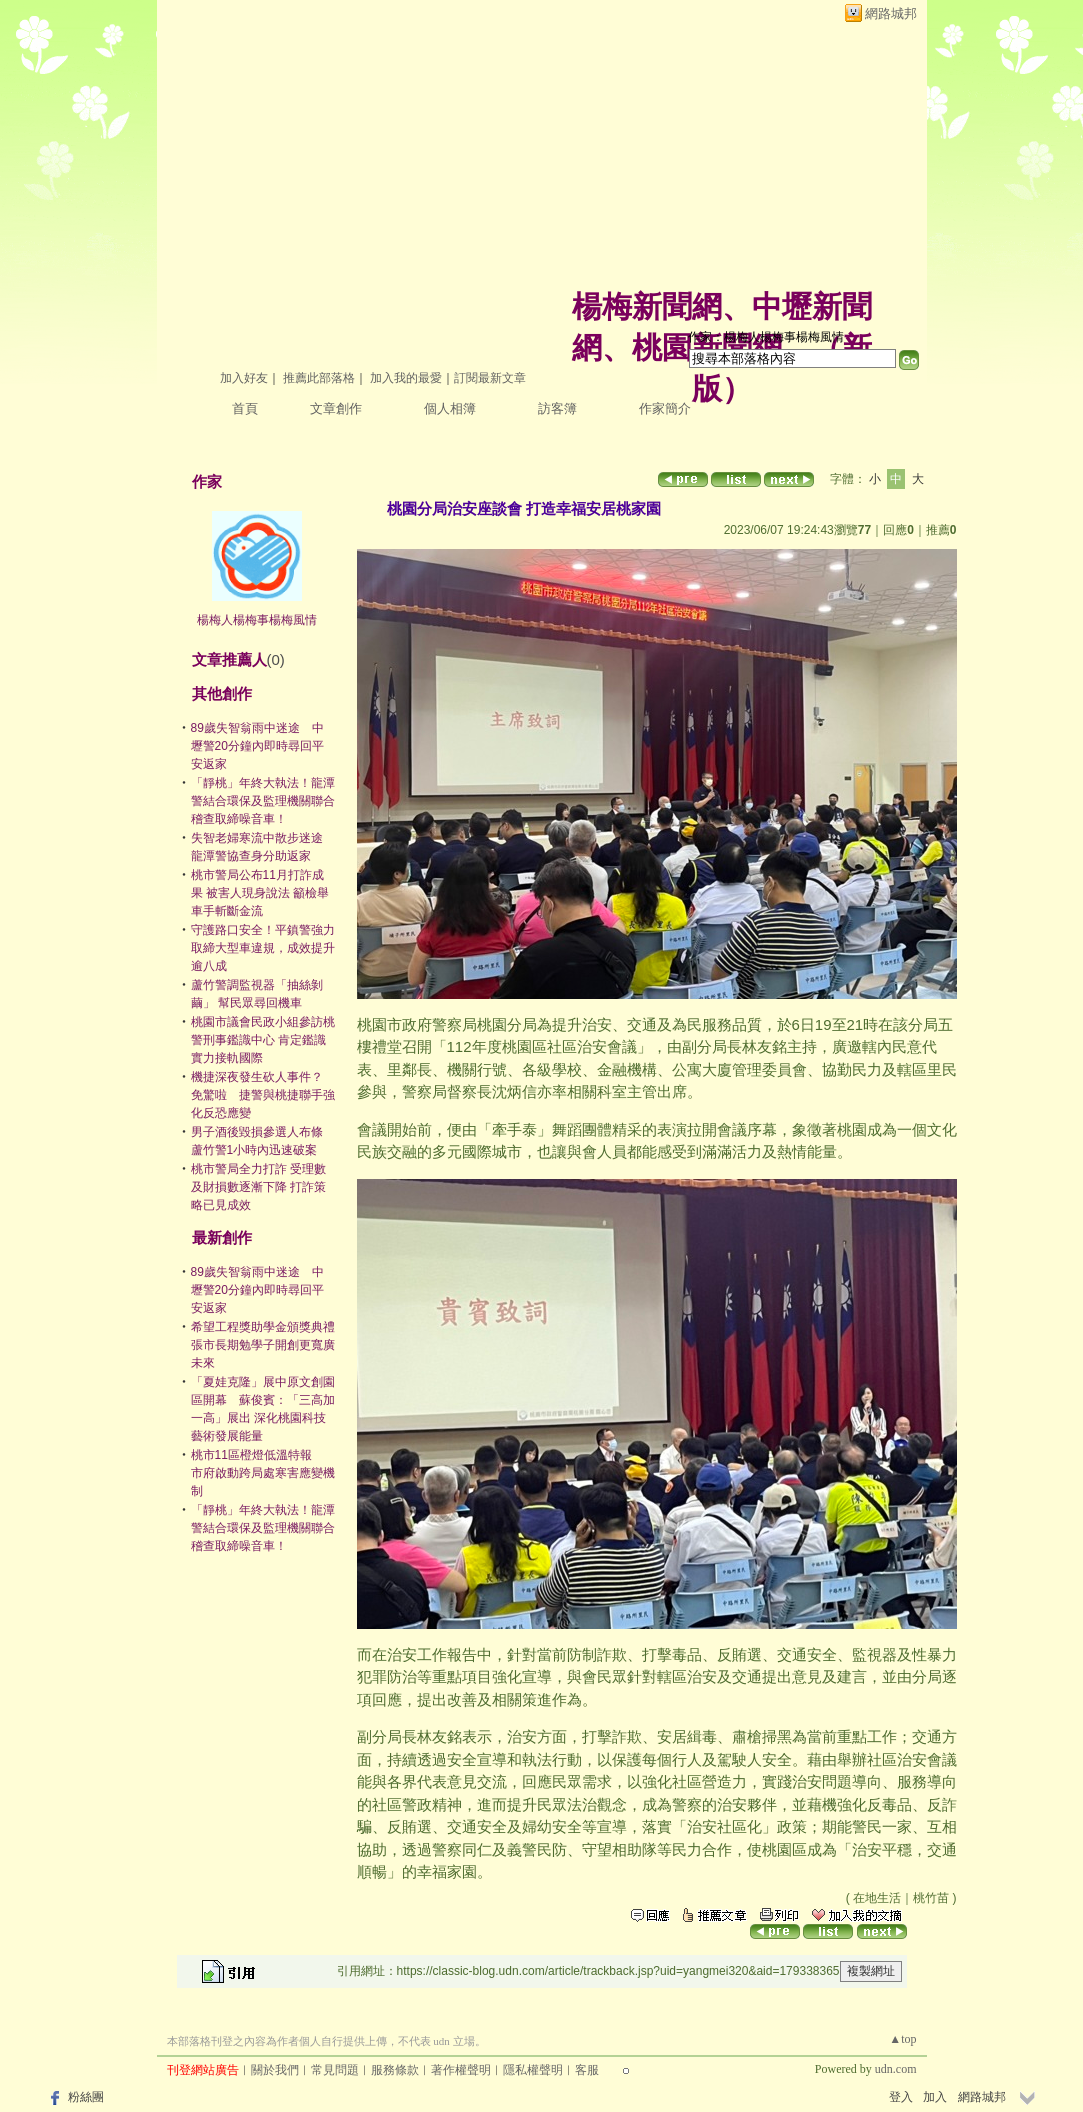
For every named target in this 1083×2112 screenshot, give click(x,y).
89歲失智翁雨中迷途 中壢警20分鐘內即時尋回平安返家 (257, 746)
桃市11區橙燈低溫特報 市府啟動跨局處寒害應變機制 (263, 1473)
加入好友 (244, 378)
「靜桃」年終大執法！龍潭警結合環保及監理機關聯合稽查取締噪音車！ (263, 801)
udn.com (896, 2069)
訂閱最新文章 (490, 378)
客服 (587, 2070)
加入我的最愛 (406, 378)
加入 (935, 2097)
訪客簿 (557, 408)
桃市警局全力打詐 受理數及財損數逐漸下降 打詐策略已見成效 (258, 1187)
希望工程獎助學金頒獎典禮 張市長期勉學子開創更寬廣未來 (269, 1345)
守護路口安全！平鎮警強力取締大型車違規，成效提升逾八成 (263, 948)
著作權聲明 (461, 2070)
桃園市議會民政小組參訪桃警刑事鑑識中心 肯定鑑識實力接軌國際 (263, 1040)
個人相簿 (450, 408)
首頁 (245, 408)
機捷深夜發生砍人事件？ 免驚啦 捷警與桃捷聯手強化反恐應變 (263, 1095)
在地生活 (877, 1898)
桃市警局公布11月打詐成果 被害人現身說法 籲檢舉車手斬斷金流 (260, 893)
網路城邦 (891, 13)
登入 (901, 2097)
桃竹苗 (931, 1898)
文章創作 (336, 408)
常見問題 (335, 2070)
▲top (902, 2039)
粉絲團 (86, 2097)
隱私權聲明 (533, 2070)
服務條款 (395, 2070)
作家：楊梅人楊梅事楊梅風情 (766, 337)
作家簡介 (665, 408)
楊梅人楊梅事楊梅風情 (257, 620)
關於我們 (275, 2070)
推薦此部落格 (319, 378)
